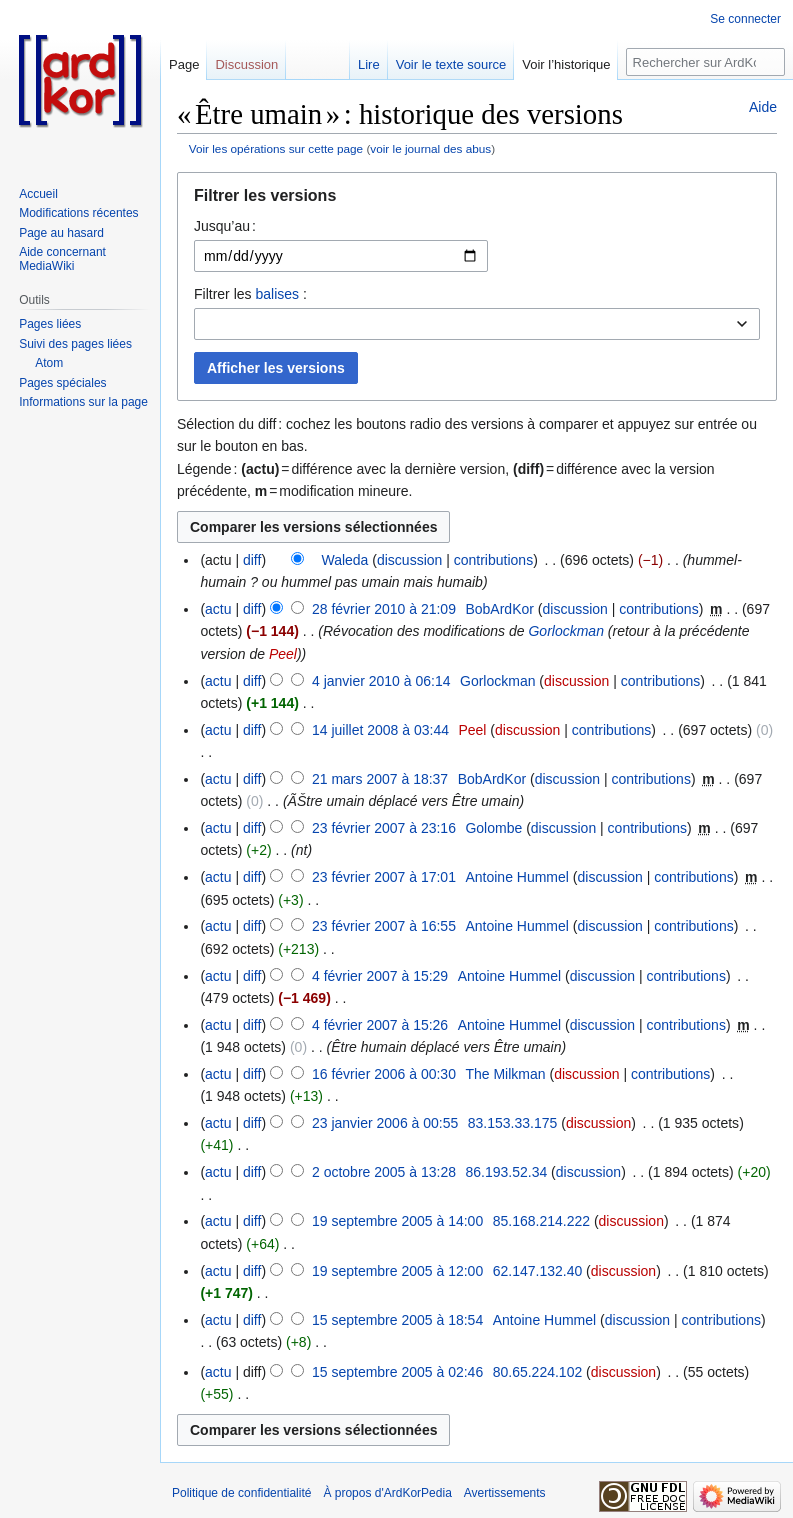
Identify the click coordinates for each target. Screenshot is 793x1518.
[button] (477, 200)
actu (218, 609)
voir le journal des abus (430, 148)
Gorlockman (565, 631)
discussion (409, 560)
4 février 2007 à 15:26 (380, 1025)
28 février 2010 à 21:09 (384, 609)
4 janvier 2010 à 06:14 (381, 681)
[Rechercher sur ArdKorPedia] (705, 62)
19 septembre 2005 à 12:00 (397, 1271)
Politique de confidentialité (241, 1493)
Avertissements (505, 1493)
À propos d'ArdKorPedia (387, 1493)
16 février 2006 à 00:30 (384, 1074)
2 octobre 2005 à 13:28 (384, 1172)
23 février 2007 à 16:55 (384, 926)
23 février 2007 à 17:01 (384, 877)
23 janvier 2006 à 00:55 (385, 1123)
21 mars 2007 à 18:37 (380, 779)
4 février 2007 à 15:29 (380, 976)
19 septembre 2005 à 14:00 (397, 1221)
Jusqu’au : (225, 226)
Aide (763, 107)
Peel (283, 654)
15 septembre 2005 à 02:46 (397, 1372)
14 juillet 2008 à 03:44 (380, 730)
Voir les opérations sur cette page (276, 148)
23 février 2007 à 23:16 (384, 828)
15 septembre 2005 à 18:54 (397, 1320)
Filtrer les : (250, 294)
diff (252, 560)
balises (277, 294)
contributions (493, 560)
